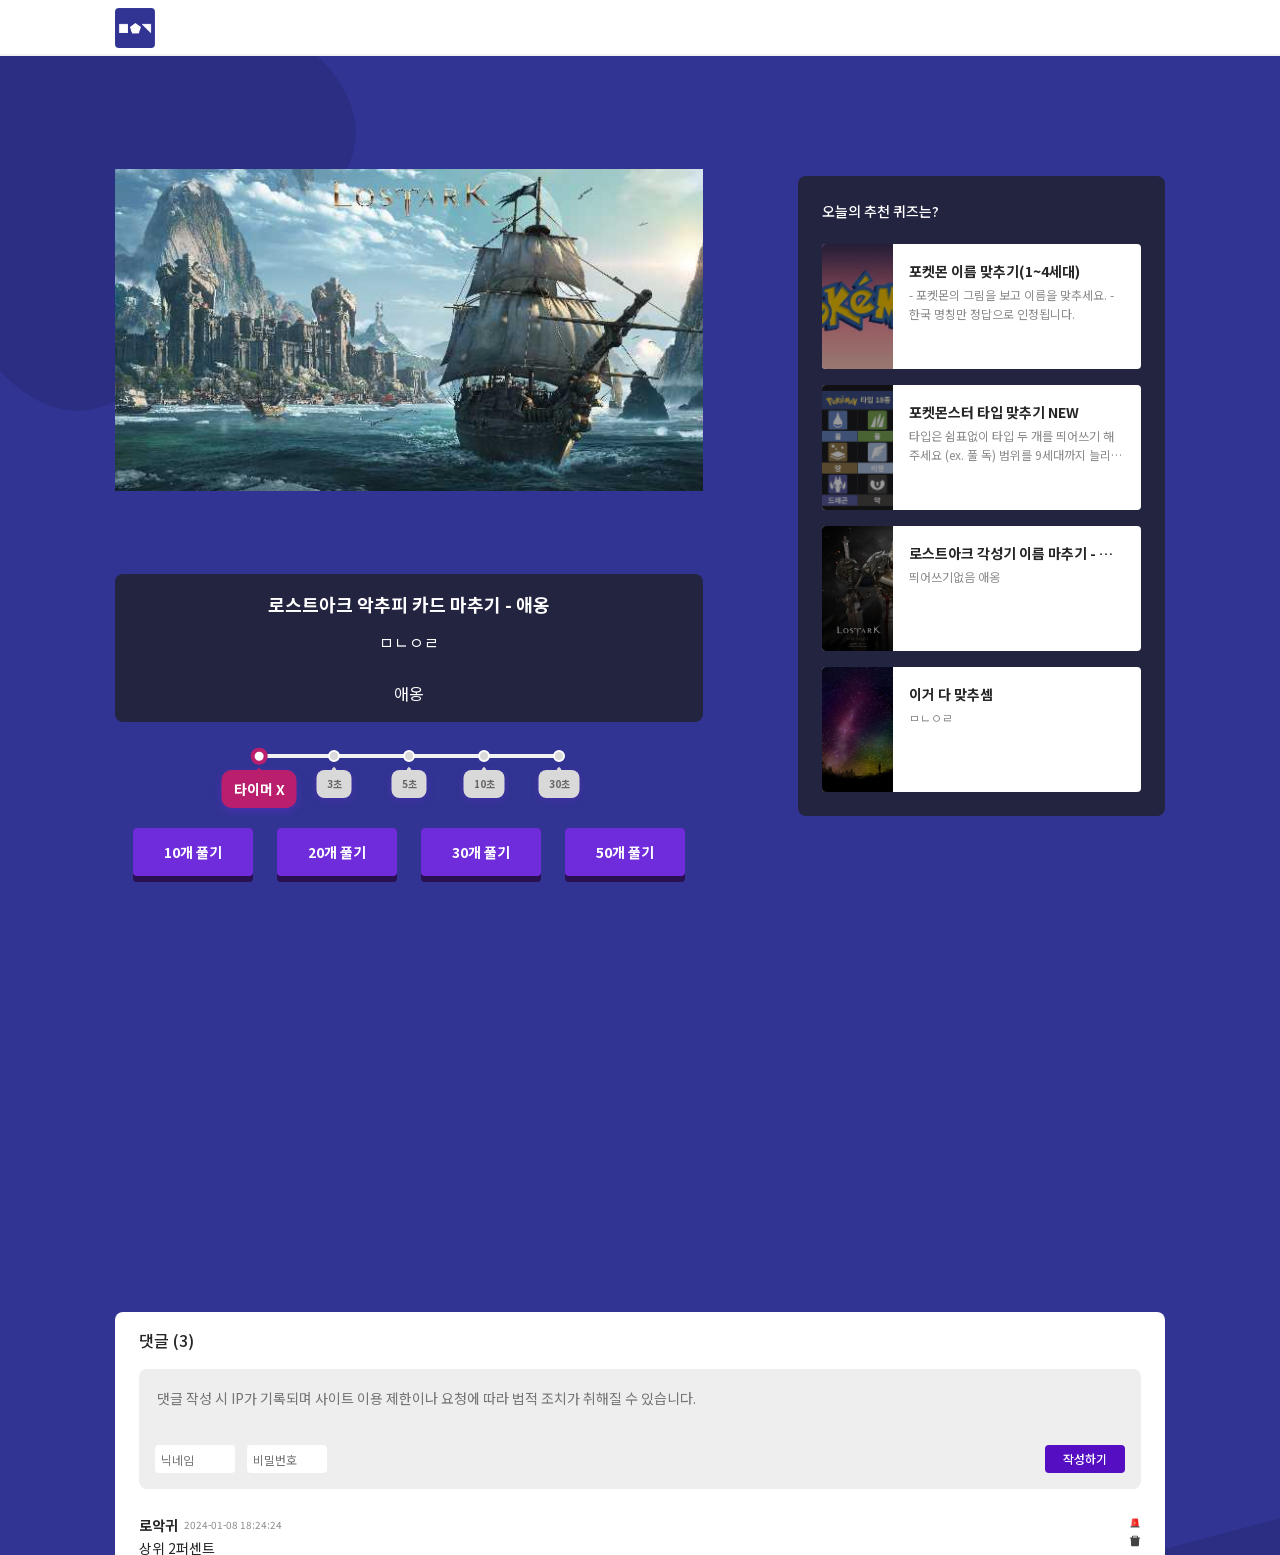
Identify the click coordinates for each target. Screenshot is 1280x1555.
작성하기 (1085, 1458)
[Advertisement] (640, 1108)
